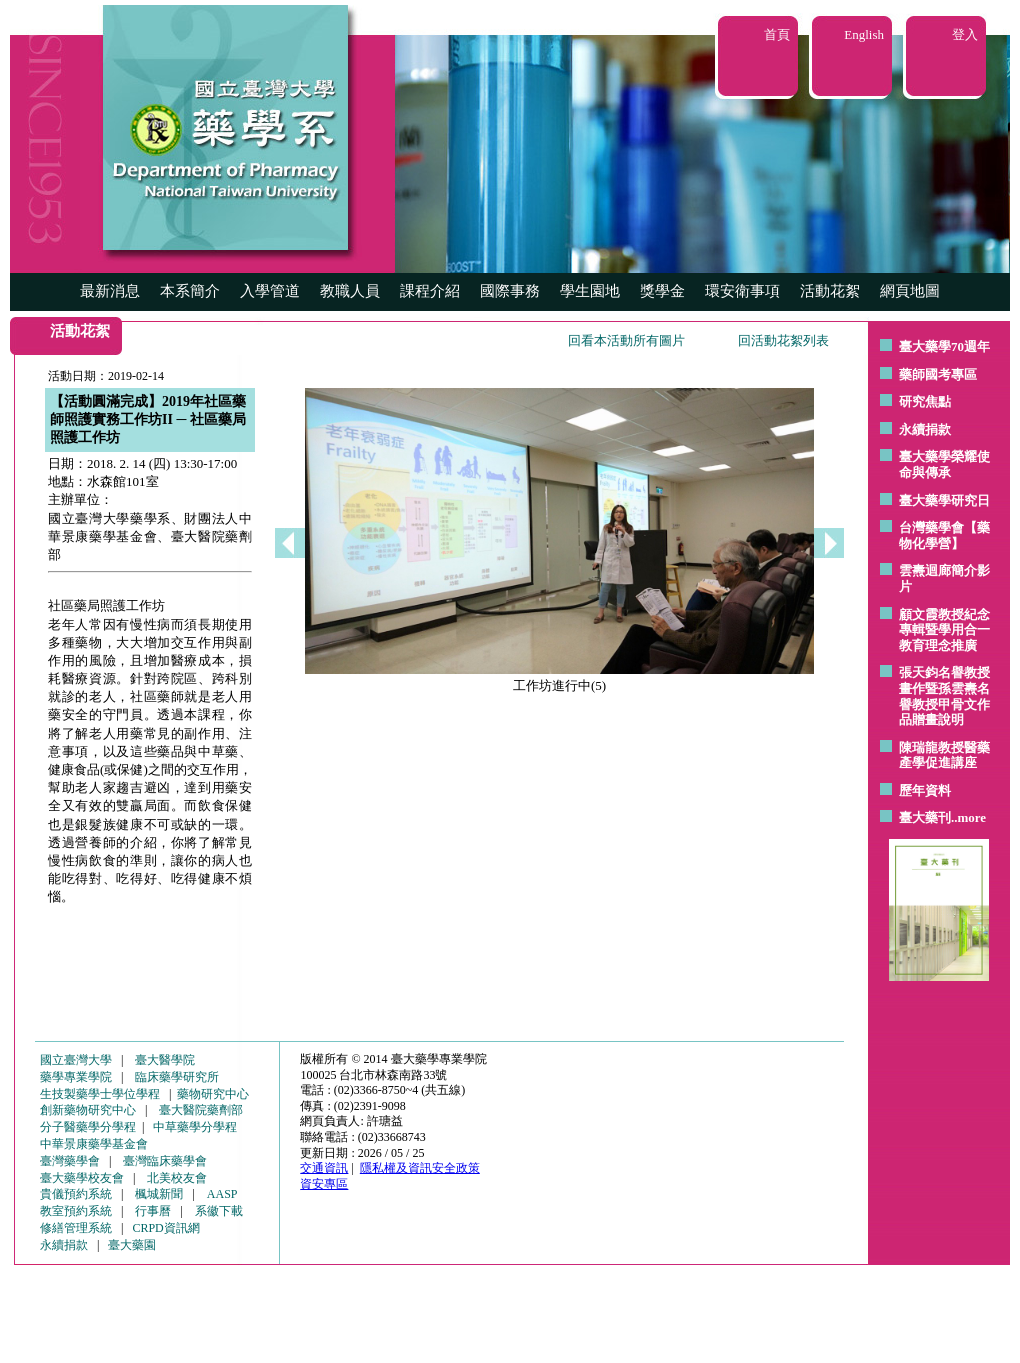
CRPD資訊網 (165, 1228)
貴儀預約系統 (76, 1194)
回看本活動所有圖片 (626, 340)
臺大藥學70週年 (944, 346)
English (864, 34)
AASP (222, 1194)
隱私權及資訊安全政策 (420, 1168)
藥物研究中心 (213, 1094)
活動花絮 (830, 291)
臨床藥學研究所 (177, 1077)
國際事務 (510, 291)
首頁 (777, 34)
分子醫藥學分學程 (88, 1127)
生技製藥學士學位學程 (100, 1094)
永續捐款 (925, 429)
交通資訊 (324, 1168)
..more (968, 817)
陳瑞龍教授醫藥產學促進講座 (944, 755)
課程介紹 (430, 291)
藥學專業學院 (76, 1077)
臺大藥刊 (925, 817)
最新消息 (110, 291)
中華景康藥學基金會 (94, 1144)
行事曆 (153, 1211)
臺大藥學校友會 (82, 1178)
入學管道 (270, 291)
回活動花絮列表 (783, 340)
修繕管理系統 (76, 1228)
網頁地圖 (910, 291)
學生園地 (590, 291)
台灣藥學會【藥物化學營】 (944, 535)
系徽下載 (219, 1211)
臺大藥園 (132, 1245)
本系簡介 (190, 291)
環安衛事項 (742, 291)
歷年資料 (925, 790)
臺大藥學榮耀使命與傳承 (944, 464)
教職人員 (350, 291)
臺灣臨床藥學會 (165, 1161)
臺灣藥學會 (70, 1161)
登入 (965, 34)
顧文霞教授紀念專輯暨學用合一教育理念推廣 (944, 630)
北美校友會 (177, 1178)
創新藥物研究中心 (88, 1110)
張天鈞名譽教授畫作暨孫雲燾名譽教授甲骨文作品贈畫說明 (944, 696)
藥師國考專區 (938, 374)
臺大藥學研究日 (944, 500)
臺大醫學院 (165, 1060)
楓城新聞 (159, 1194)
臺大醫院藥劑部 (201, 1110)
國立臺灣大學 (76, 1060)
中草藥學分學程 (195, 1127)
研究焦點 (925, 401)
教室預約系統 (76, 1211)
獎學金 (662, 291)
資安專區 (324, 1184)
